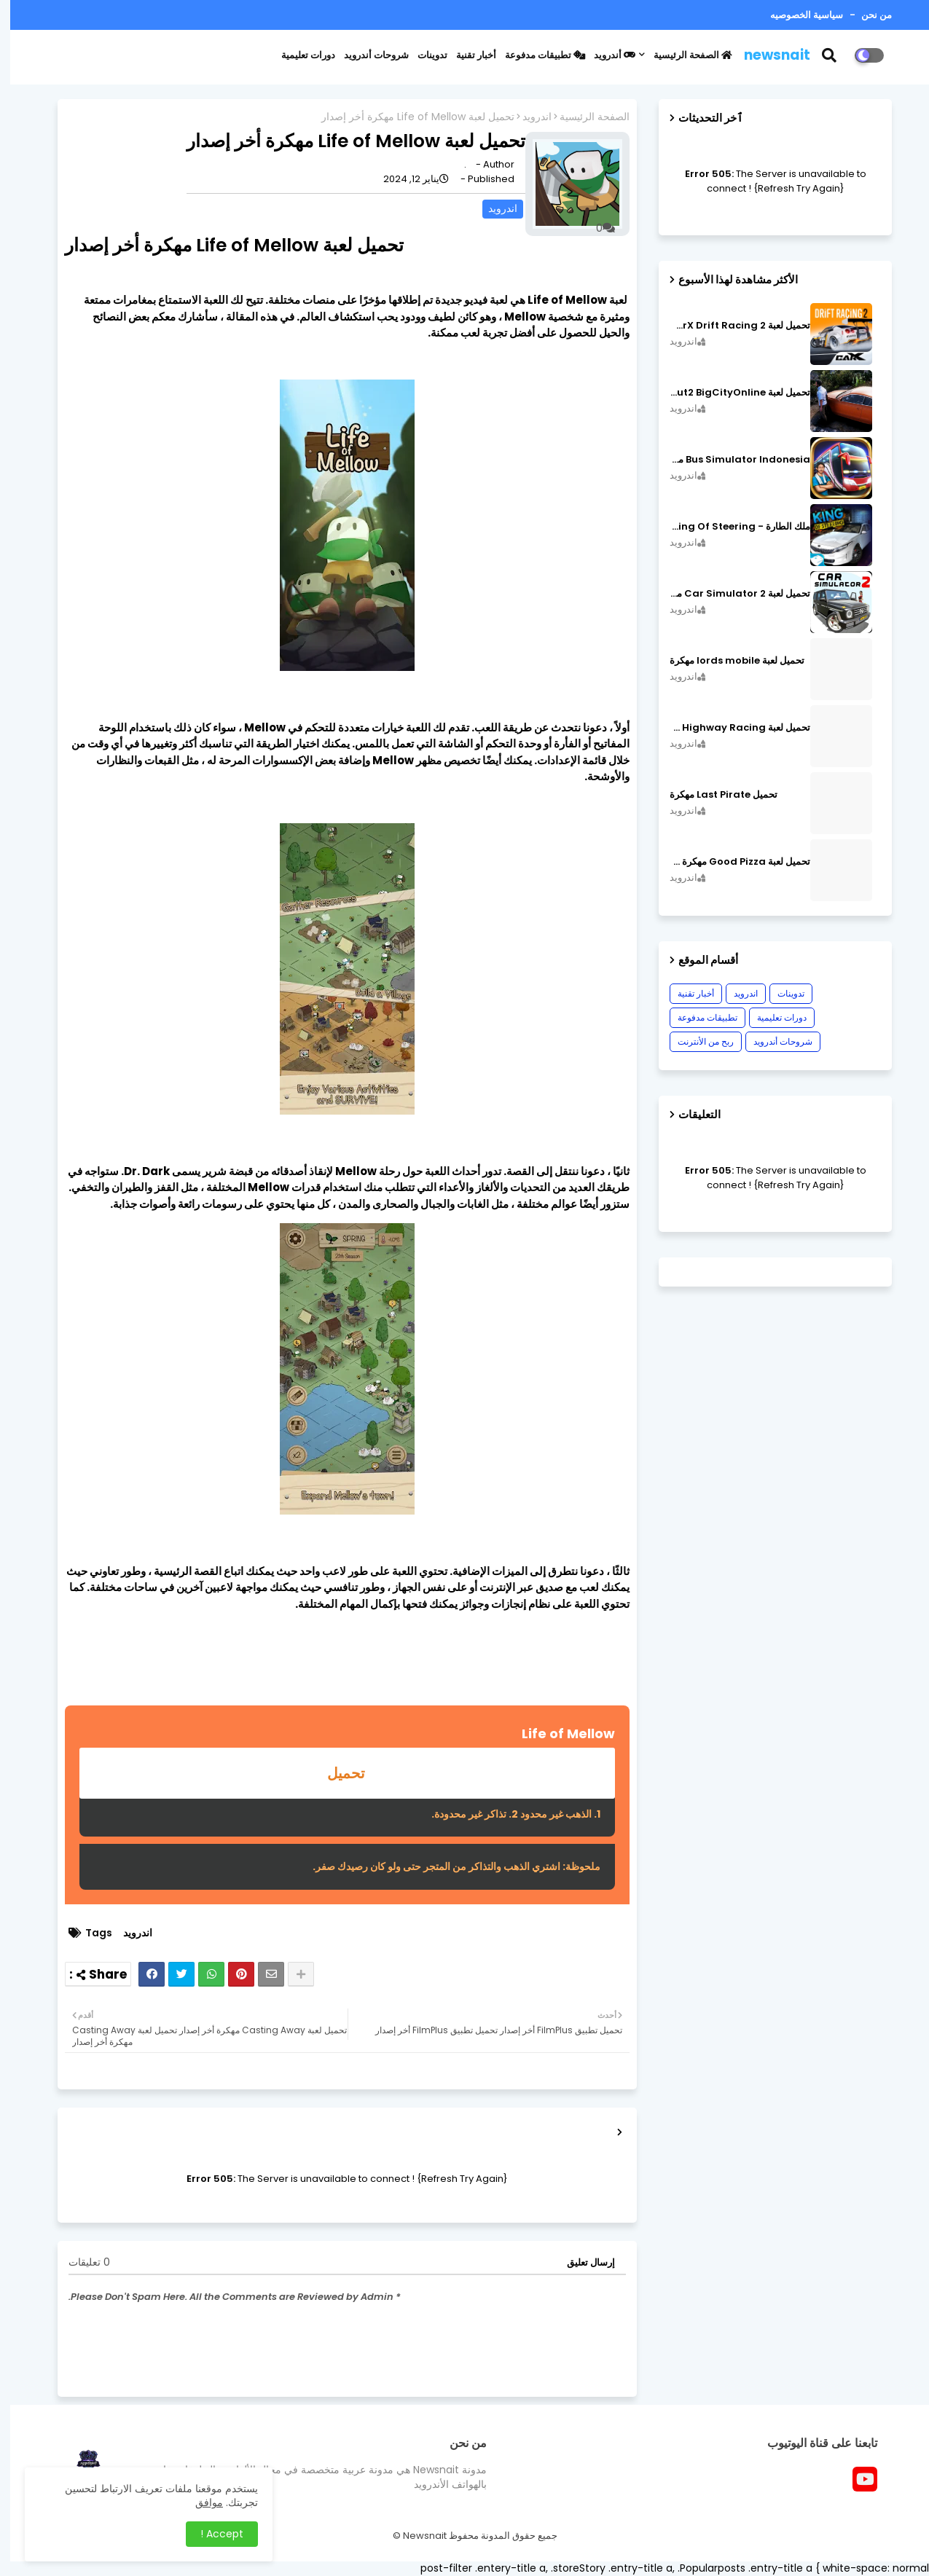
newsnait (767, 55)
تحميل (337, 1773)
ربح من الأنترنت (695, 1041)
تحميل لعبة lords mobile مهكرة (726, 660)
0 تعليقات (79, 2262)
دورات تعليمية (298, 55)
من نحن (865, 15)
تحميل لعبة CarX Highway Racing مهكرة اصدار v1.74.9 (729, 727)
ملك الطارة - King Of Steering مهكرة (729, 526)
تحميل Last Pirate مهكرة (713, 794)
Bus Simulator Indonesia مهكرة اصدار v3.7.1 (729, 459)
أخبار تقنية (466, 55)
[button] (828, 55)
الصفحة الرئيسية (682, 55)
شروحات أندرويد (366, 55)
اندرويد (526, 117)
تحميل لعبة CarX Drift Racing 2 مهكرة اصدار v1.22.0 (729, 325)
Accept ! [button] (211, 2533)
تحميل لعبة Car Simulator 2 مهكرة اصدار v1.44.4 (729, 593)
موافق (199, 2502)
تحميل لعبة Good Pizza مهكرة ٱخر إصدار (729, 861)
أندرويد (604, 55)
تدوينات (422, 55)
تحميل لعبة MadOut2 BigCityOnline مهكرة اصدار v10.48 (729, 392)
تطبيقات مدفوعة (535, 55)
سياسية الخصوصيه (796, 15)
